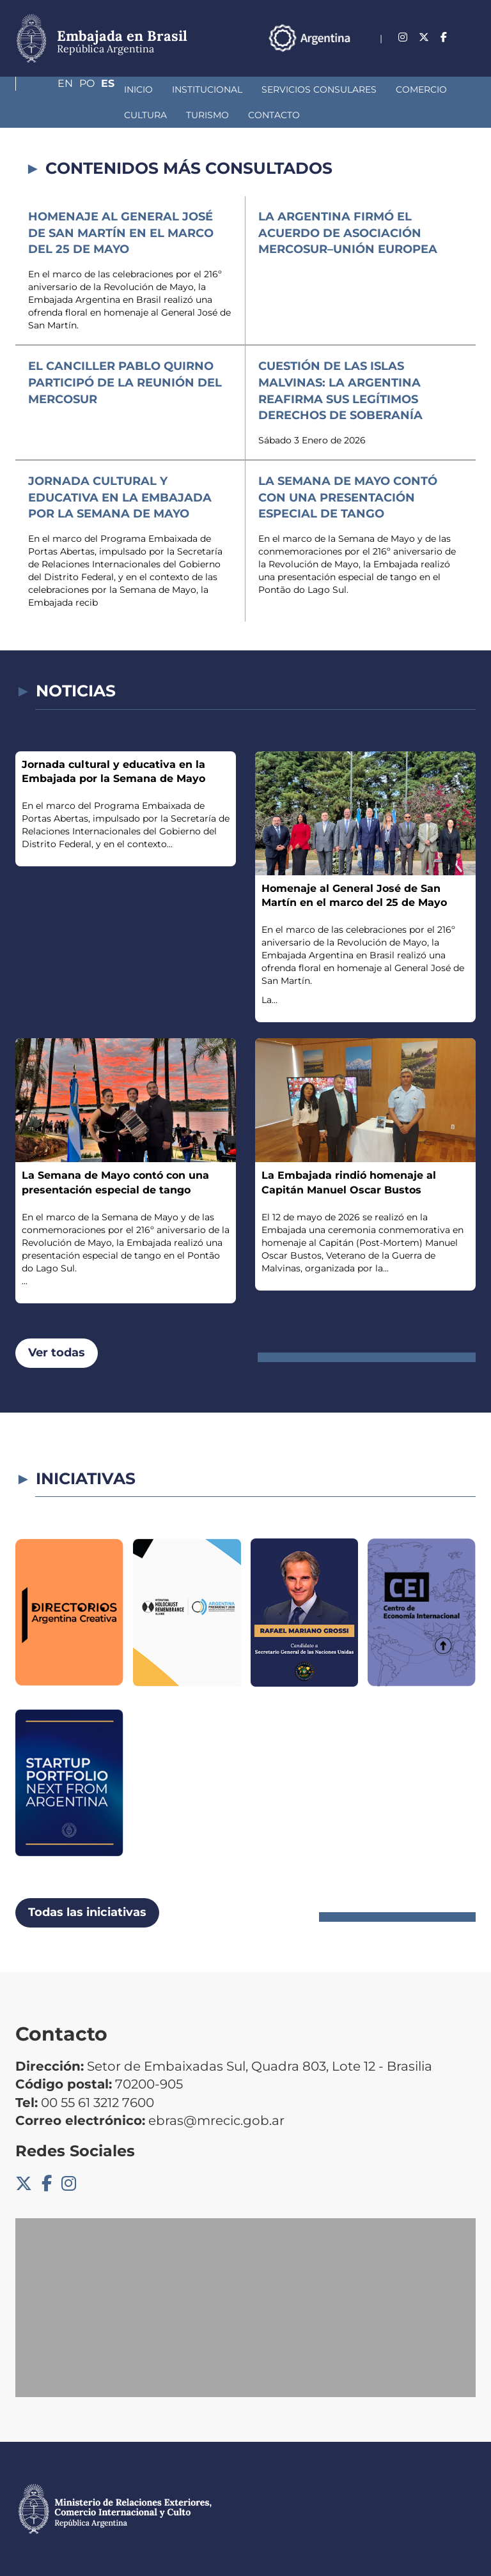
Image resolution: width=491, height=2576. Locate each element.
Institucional (117, 89)
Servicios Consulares (229, 89)
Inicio (49, 89)
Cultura (398, 89)
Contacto (122, 115)
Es (469, 54)
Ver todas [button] (56, 1353)
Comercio (331, 89)
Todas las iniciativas (87, 1912)
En (416, 54)
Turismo (56, 115)
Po (443, 54)
